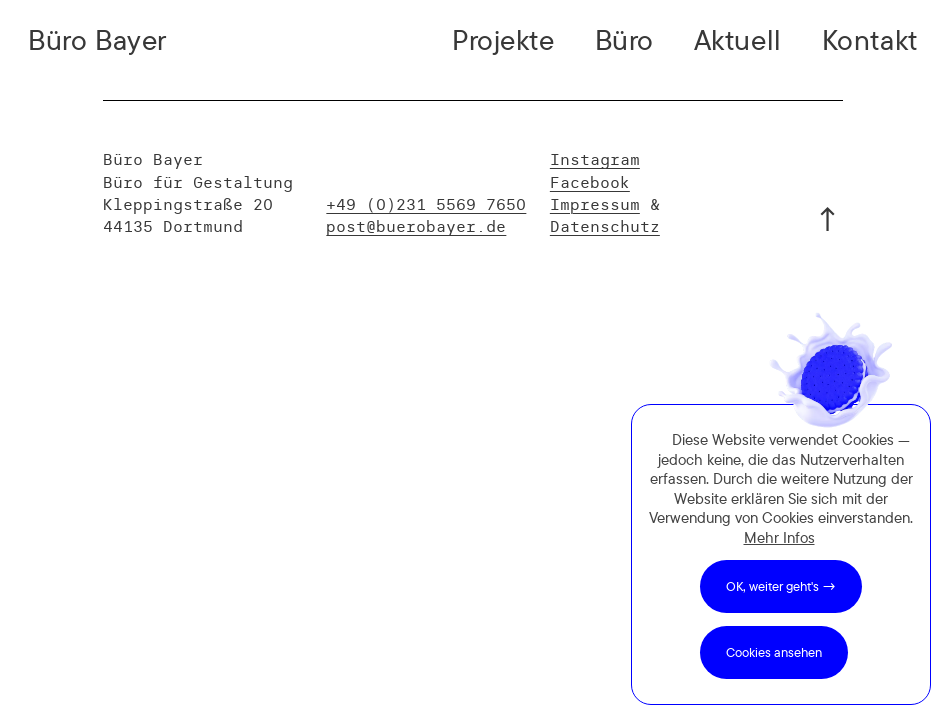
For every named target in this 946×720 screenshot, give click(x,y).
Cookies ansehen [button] (774, 652)
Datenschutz (605, 226)
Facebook (590, 182)
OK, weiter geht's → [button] (781, 586)
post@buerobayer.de (416, 226)
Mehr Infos (779, 537)
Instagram (595, 159)
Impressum (595, 204)
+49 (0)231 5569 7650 (426, 204)
